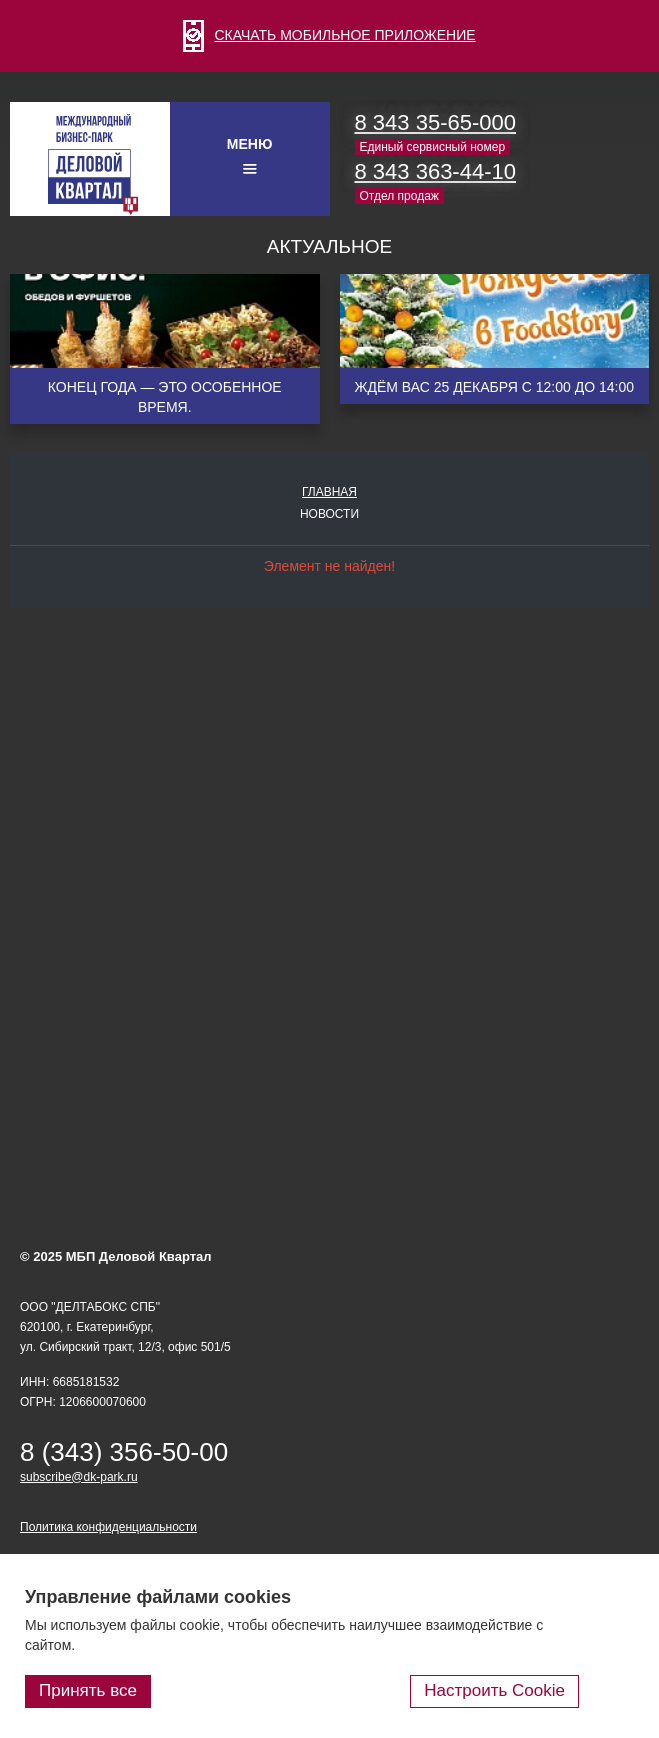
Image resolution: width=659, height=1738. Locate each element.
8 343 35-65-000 (435, 122)
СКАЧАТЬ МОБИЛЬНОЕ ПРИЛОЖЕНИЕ (329, 35)
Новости (329, 514)
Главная (329, 492)
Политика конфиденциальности (108, 1527)
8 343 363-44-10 (435, 171)
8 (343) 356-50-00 (124, 1452)
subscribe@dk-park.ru (79, 1477)
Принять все (88, 1690)
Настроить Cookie (494, 1690)
